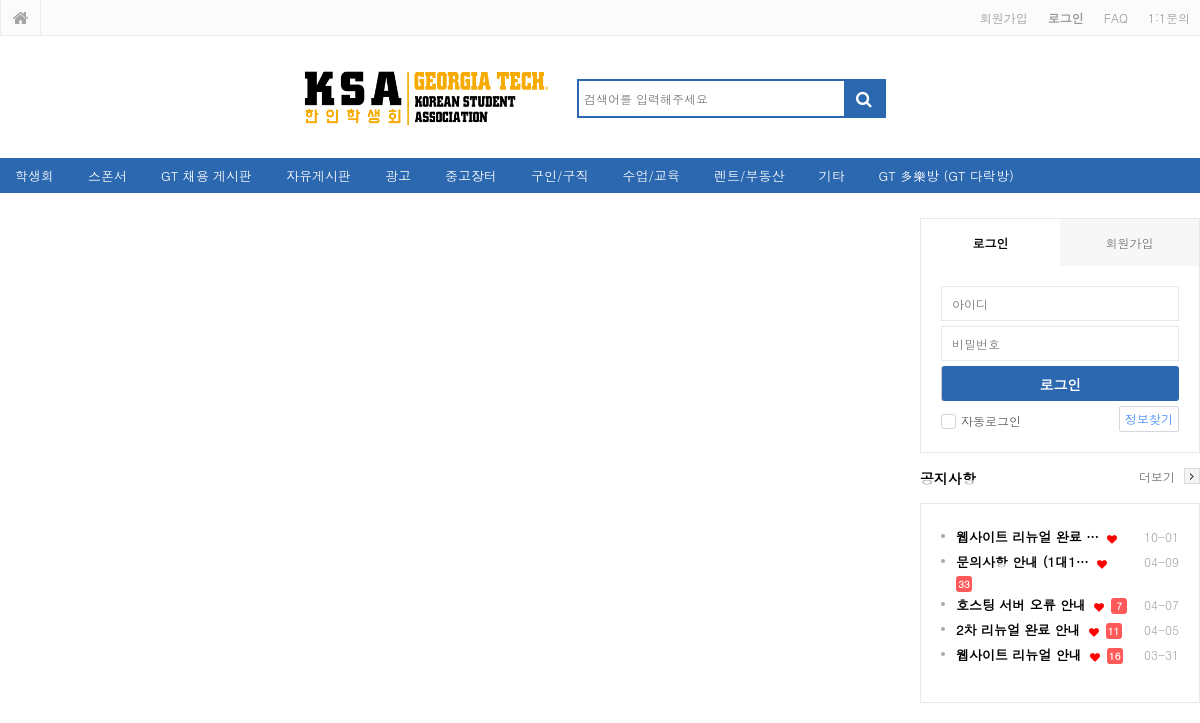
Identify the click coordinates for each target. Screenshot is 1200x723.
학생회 (34, 175)
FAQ (1116, 17)
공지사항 (948, 478)
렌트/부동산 (749, 175)
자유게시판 (318, 175)
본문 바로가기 (0, 0)
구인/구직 (559, 175)
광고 (398, 175)
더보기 (1157, 476)
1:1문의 (1169, 17)
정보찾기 (1149, 418)
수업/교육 (651, 175)
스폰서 (107, 175)
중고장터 (471, 175)
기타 (831, 175)
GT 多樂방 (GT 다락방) (945, 175)
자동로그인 (981, 420)
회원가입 (1004, 17)
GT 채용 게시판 (206, 175)
